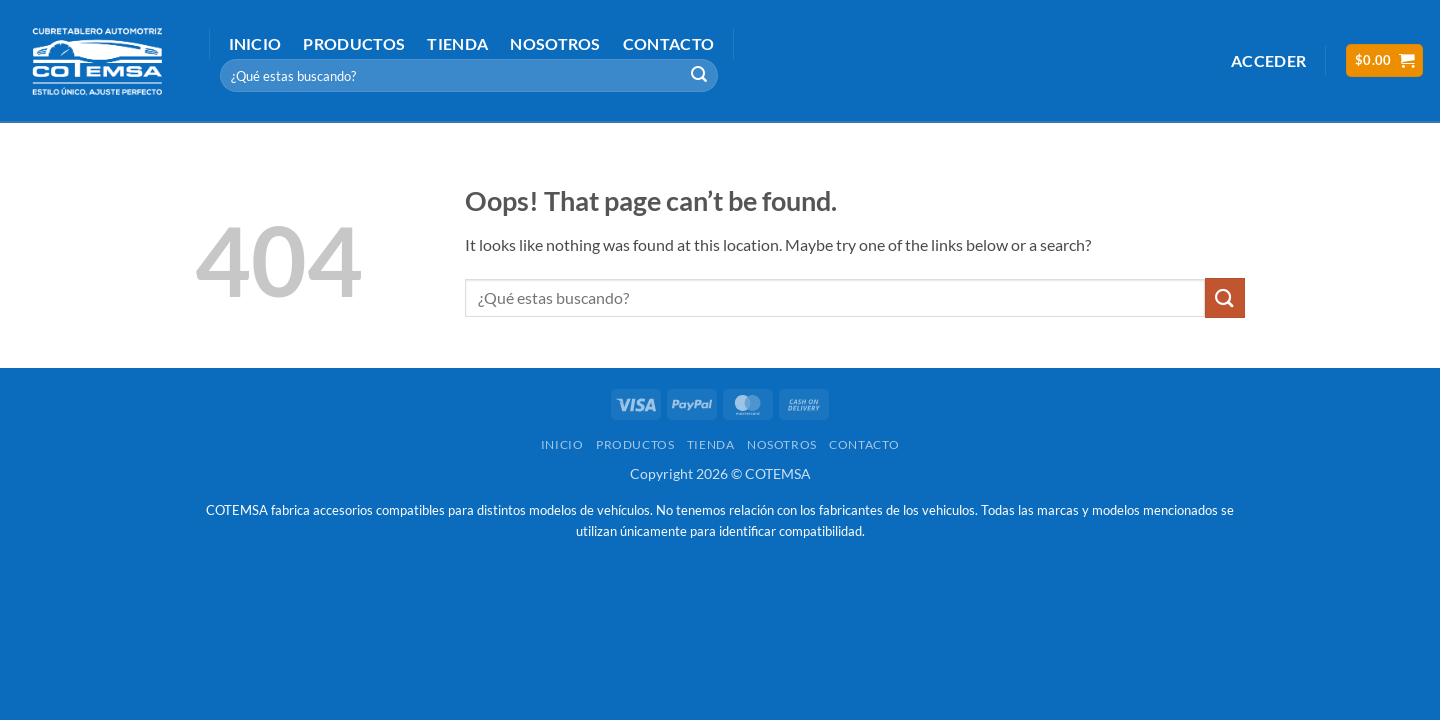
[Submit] (700, 76)
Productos (354, 43)
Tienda (457, 43)
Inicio (255, 43)
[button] (1268, 60)
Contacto (669, 43)
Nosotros (555, 43)
